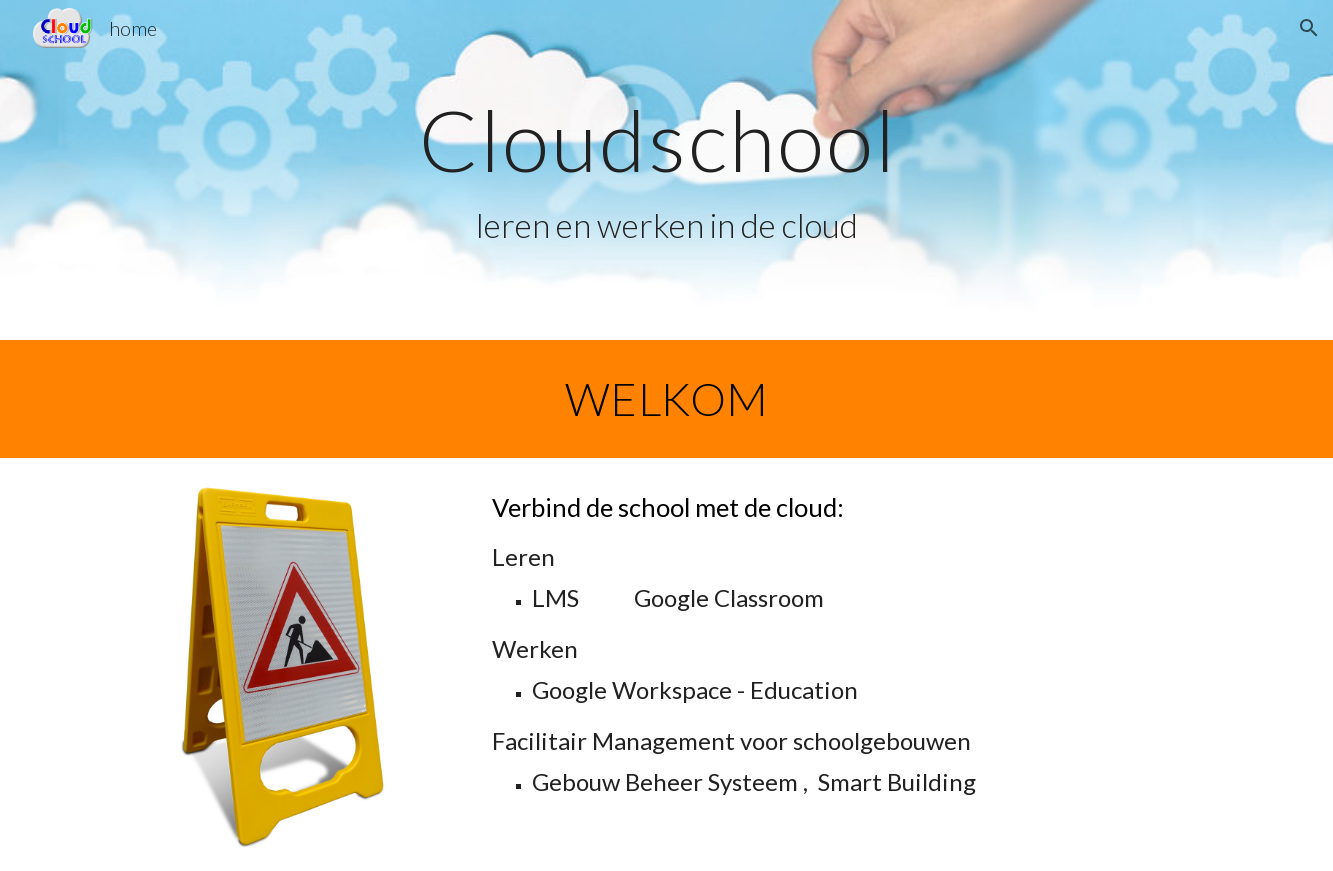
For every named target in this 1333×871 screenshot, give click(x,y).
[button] (1309, 28)
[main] (666, 170)
